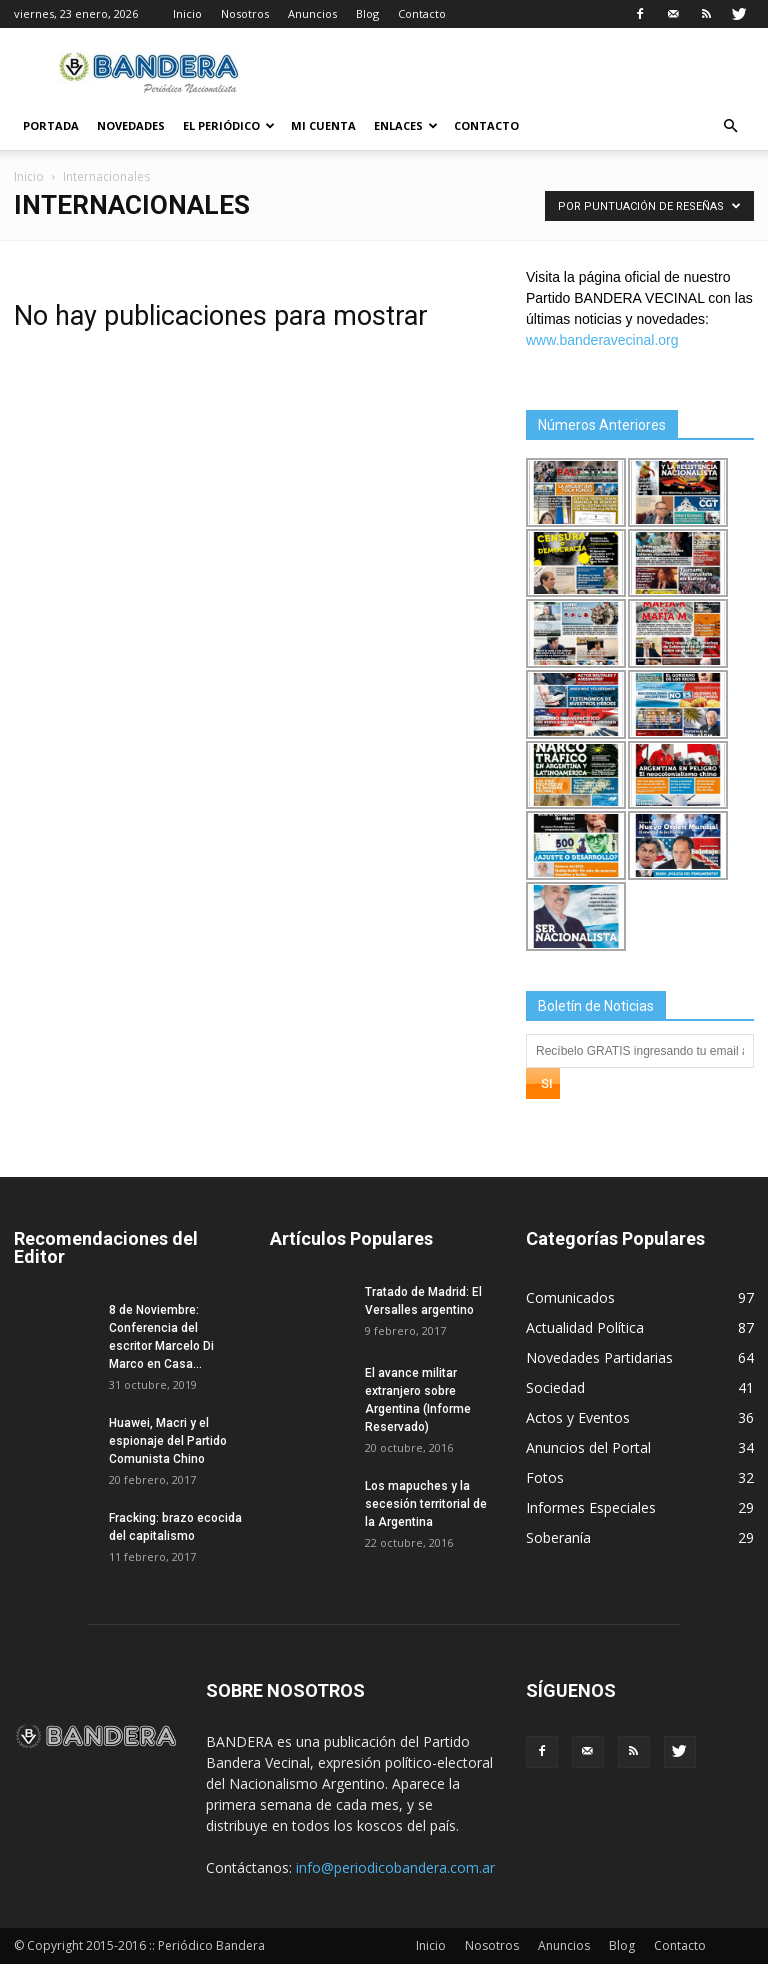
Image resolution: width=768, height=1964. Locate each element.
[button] (730, 126)
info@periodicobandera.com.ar (395, 1867)
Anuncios (312, 13)
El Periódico (229, 125)
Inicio (187, 13)
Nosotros (245, 13)
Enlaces (406, 125)
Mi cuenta (323, 125)
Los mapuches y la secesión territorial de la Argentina (426, 1504)
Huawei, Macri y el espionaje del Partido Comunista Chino (168, 1441)
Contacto (422, 13)
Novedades (131, 125)
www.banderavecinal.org (602, 340)
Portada (51, 125)
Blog (367, 13)
